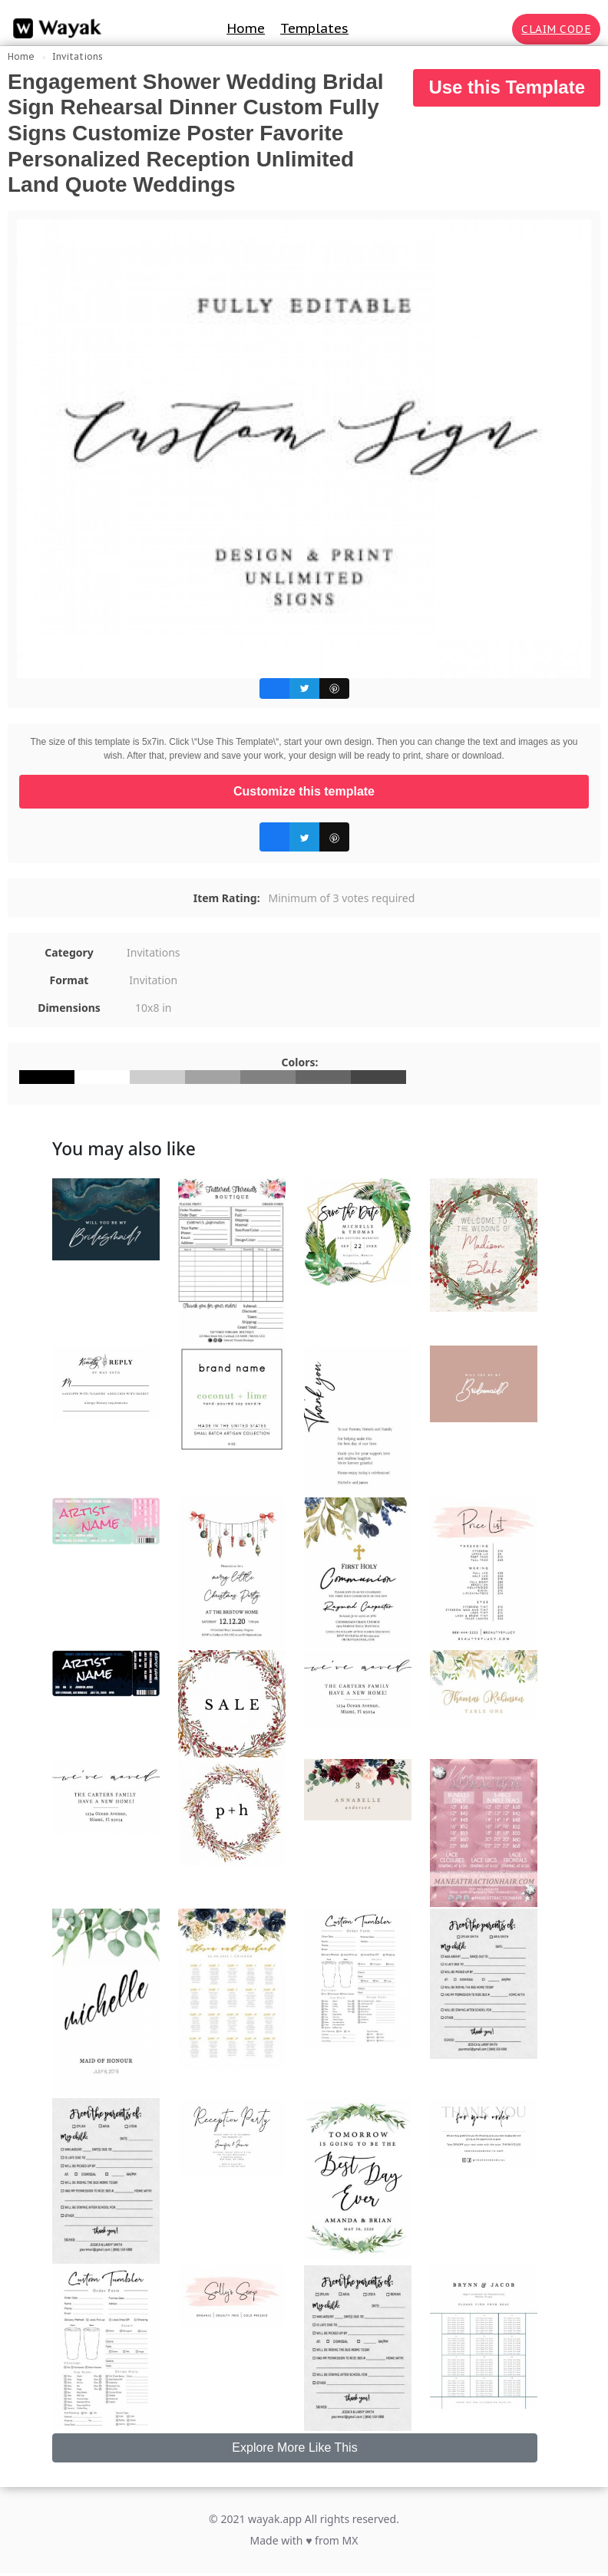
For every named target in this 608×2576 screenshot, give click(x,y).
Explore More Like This (294, 2447)
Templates (314, 28)
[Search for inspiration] (497, 29)
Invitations (77, 56)
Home (245, 28)
